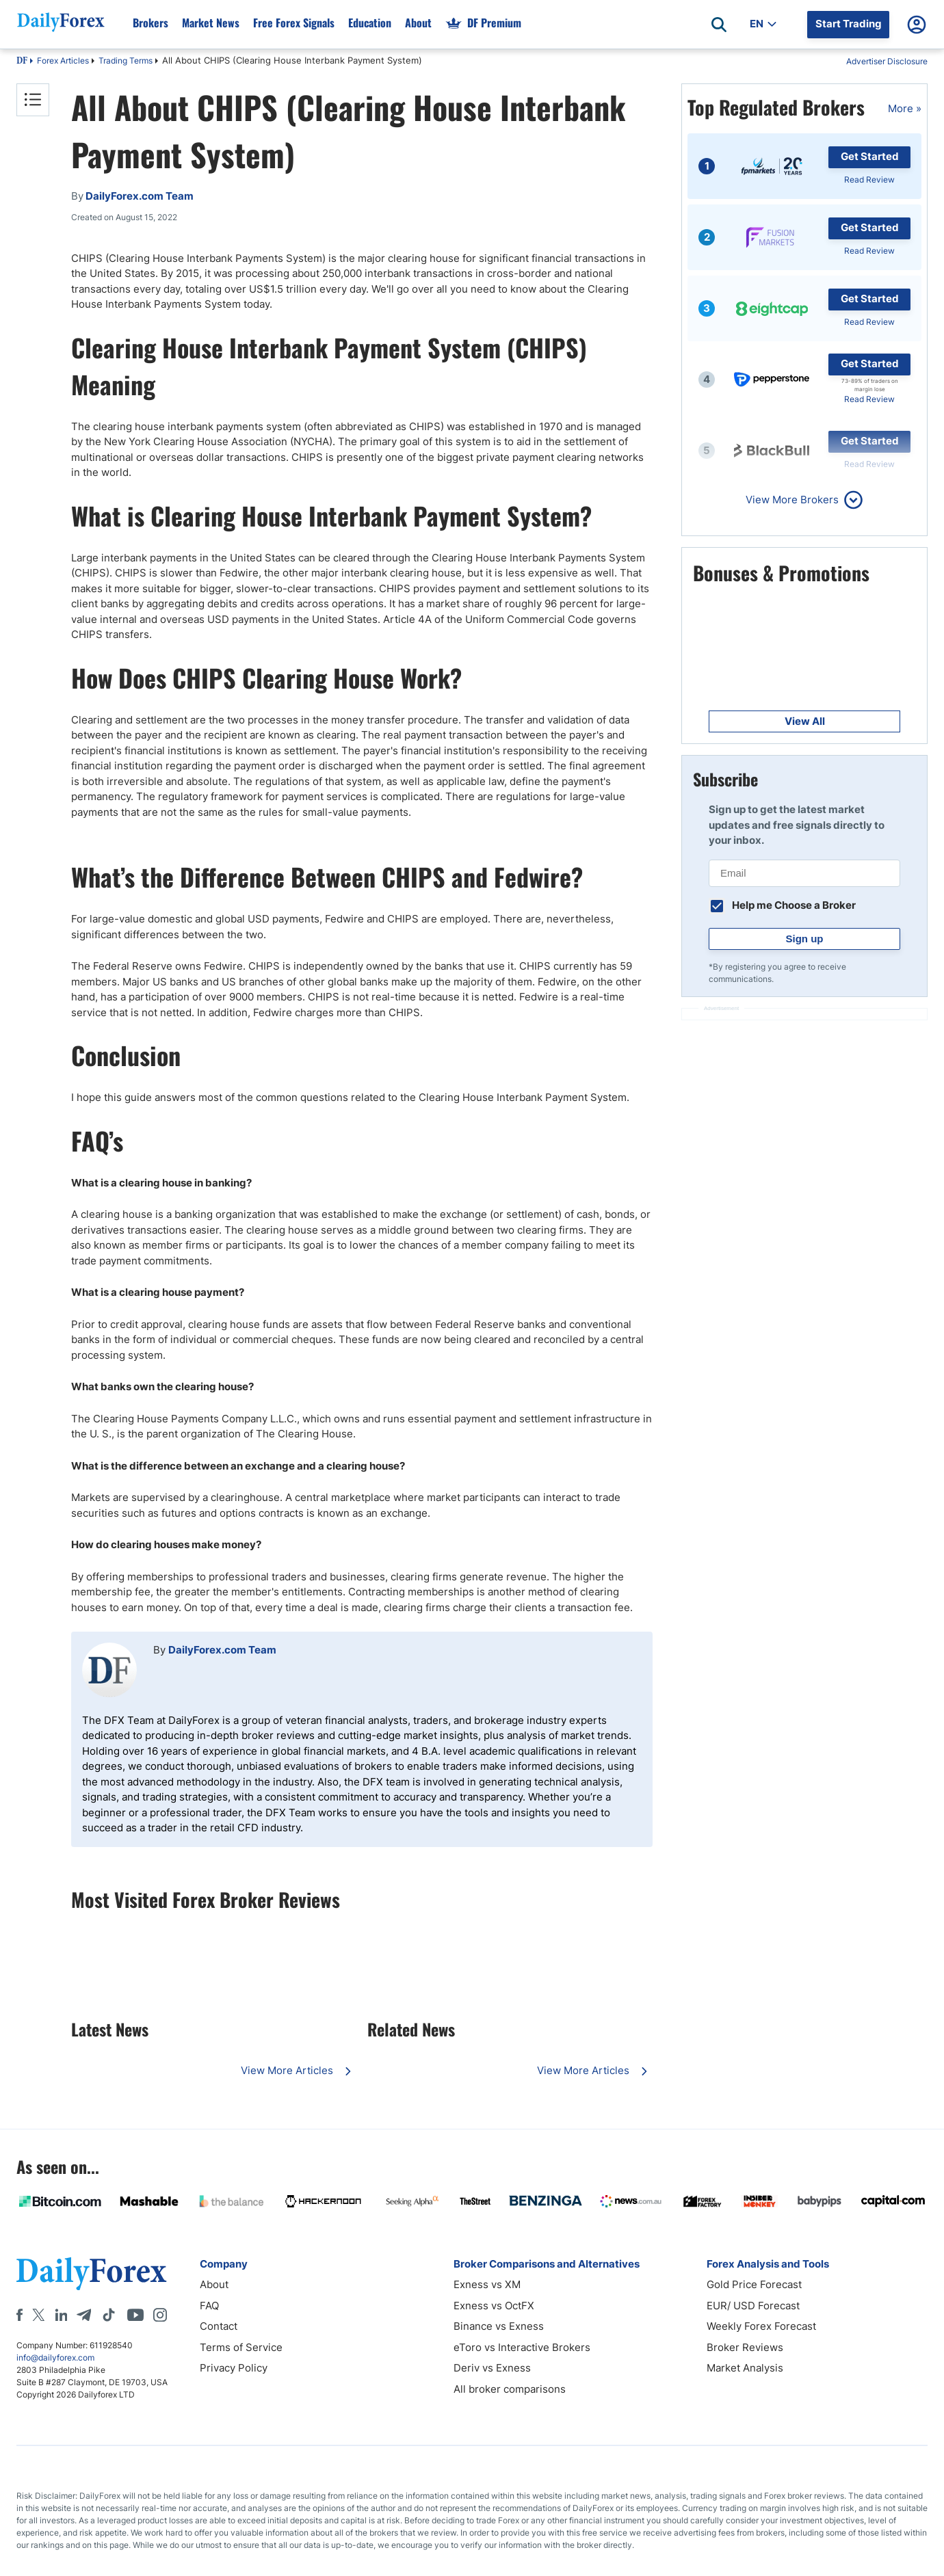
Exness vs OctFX (494, 2305)
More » (904, 108)
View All (805, 721)
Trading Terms (126, 60)
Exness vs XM (487, 2284)
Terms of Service (241, 2347)
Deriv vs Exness (492, 2367)
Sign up (805, 938)
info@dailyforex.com (55, 2357)
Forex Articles (63, 60)
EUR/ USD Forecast (753, 2305)
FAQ (209, 2305)
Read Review (869, 179)
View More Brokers (792, 499)
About (214, 2284)
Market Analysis (745, 2367)
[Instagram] (160, 2315)
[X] (38, 2315)
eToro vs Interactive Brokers (522, 2347)
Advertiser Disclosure (887, 61)
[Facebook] (19, 2315)
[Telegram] (84, 2315)
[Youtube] (135, 2315)
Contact (218, 2326)
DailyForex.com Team (222, 1649)
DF (21, 61)
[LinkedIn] (61, 2315)
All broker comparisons (510, 2388)
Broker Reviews (745, 2347)
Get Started (870, 156)
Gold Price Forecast (754, 2284)
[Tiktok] (109, 2315)
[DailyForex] (91, 2273)
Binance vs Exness (499, 2326)
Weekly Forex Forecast (761, 2326)
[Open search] (719, 24)
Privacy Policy (233, 2367)
